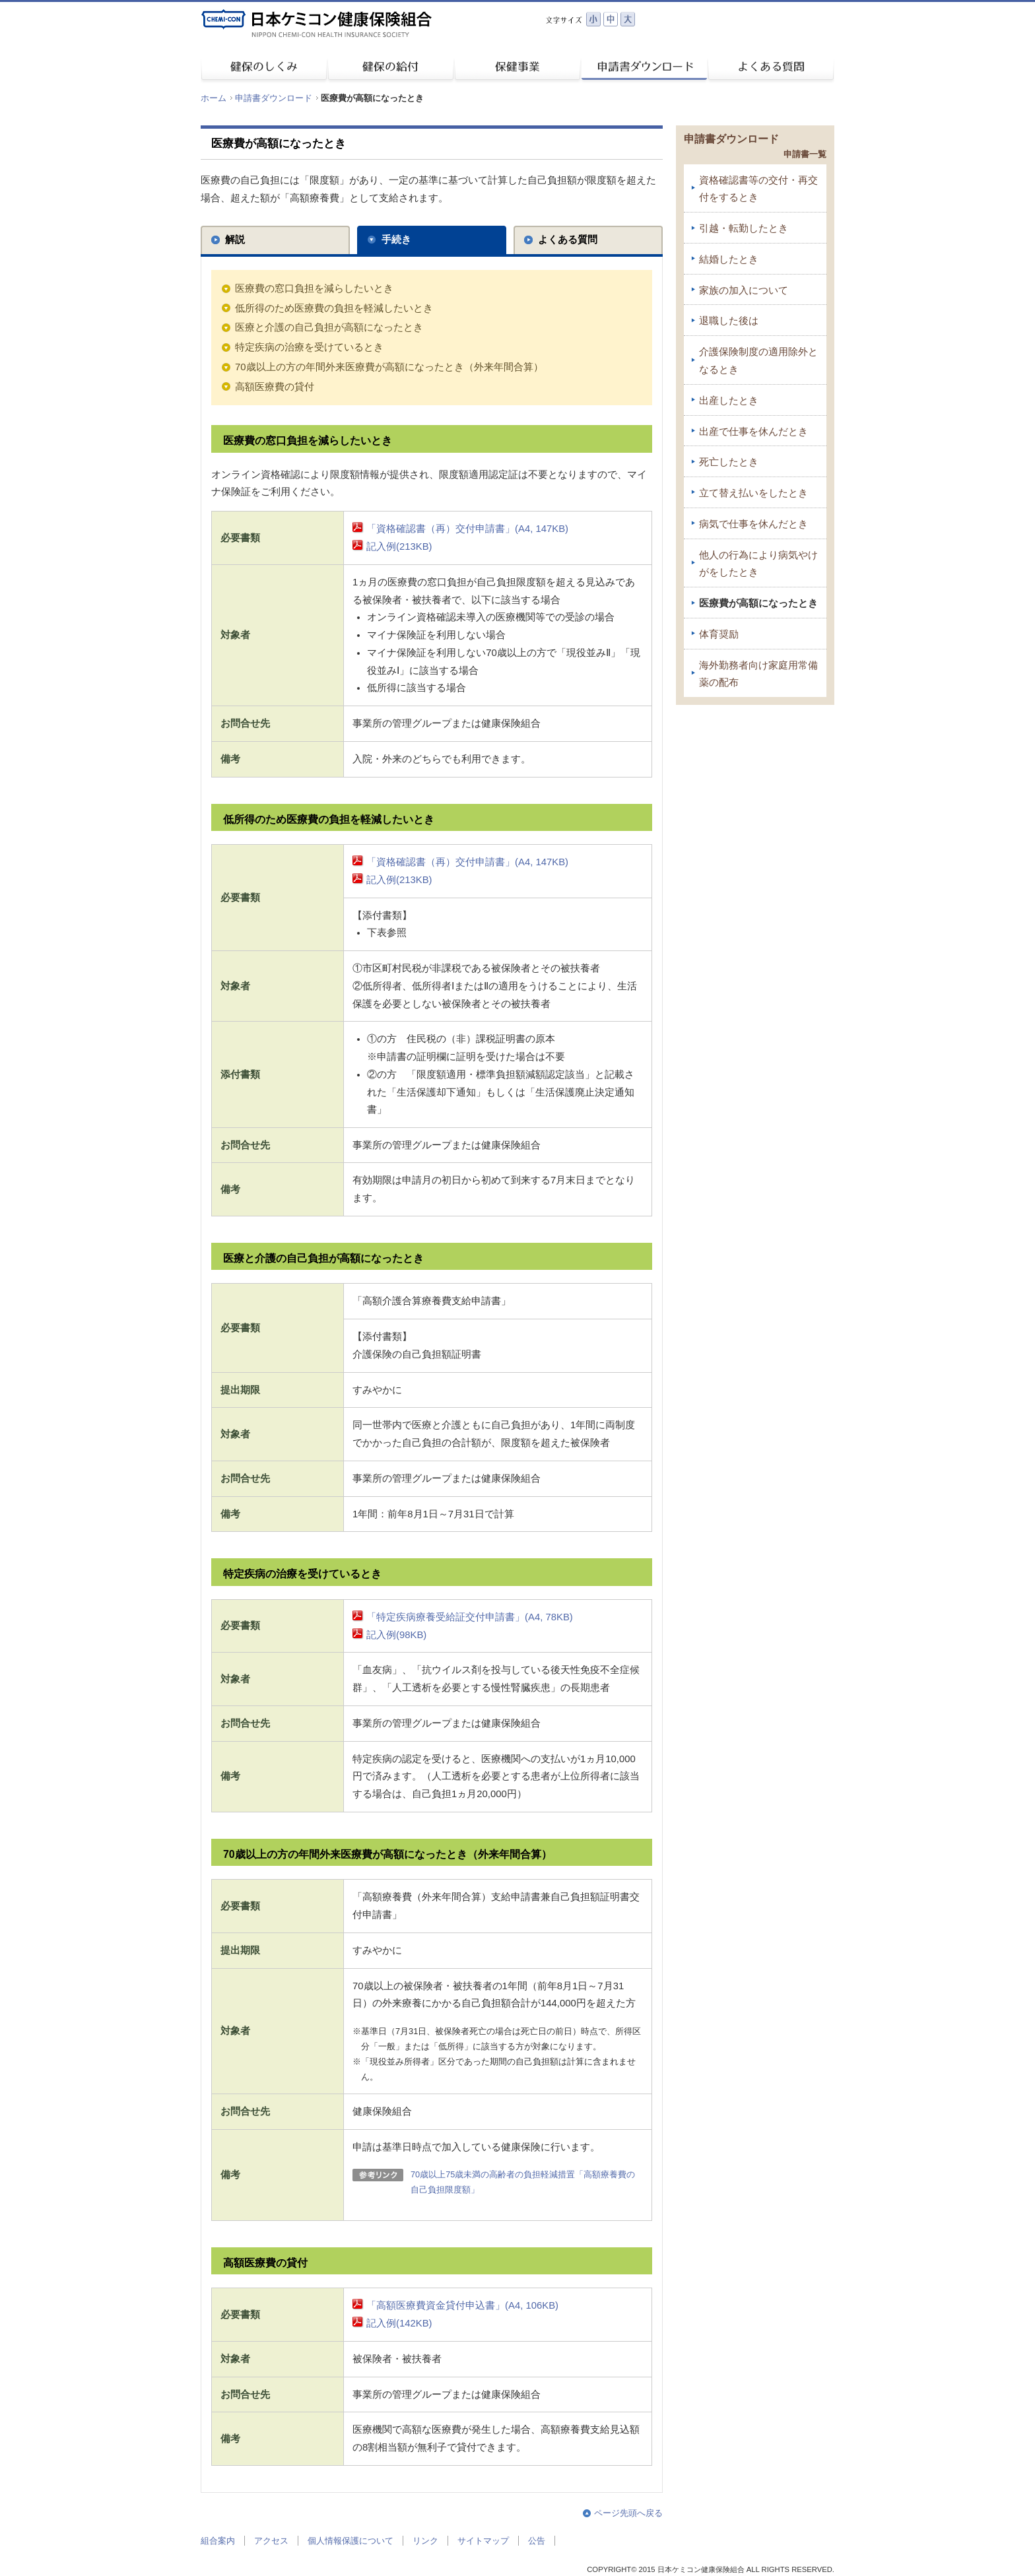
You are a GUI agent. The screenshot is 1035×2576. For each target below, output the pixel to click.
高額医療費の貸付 (274, 386)
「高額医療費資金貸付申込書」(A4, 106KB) (462, 2305)
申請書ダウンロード (273, 98)
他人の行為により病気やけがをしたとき (758, 564)
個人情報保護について (350, 2541)
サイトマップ (483, 2541)
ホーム (213, 98)
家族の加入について (743, 290)
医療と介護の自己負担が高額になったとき (329, 327)
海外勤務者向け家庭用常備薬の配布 (758, 674)
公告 (536, 2541)
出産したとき (728, 400)
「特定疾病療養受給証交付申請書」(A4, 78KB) (469, 1617)
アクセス (271, 2541)
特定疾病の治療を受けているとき (309, 347)
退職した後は (728, 320)
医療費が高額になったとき (758, 603)
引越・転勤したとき (743, 228)
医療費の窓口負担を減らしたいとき (314, 288)
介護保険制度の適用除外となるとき (758, 361)
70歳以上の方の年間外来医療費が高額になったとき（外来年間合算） (389, 367)
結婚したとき (728, 259)
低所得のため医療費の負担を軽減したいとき (334, 308)
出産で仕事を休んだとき (753, 431)
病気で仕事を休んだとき (753, 524)
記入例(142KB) (399, 2323)
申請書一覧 (805, 154)
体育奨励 (719, 634)
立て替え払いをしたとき (753, 493)
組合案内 (218, 2541)
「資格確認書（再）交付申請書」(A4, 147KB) (467, 528)
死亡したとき (728, 462)
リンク (425, 2541)
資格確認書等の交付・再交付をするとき (758, 189)
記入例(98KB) (396, 1635)
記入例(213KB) (399, 546)
